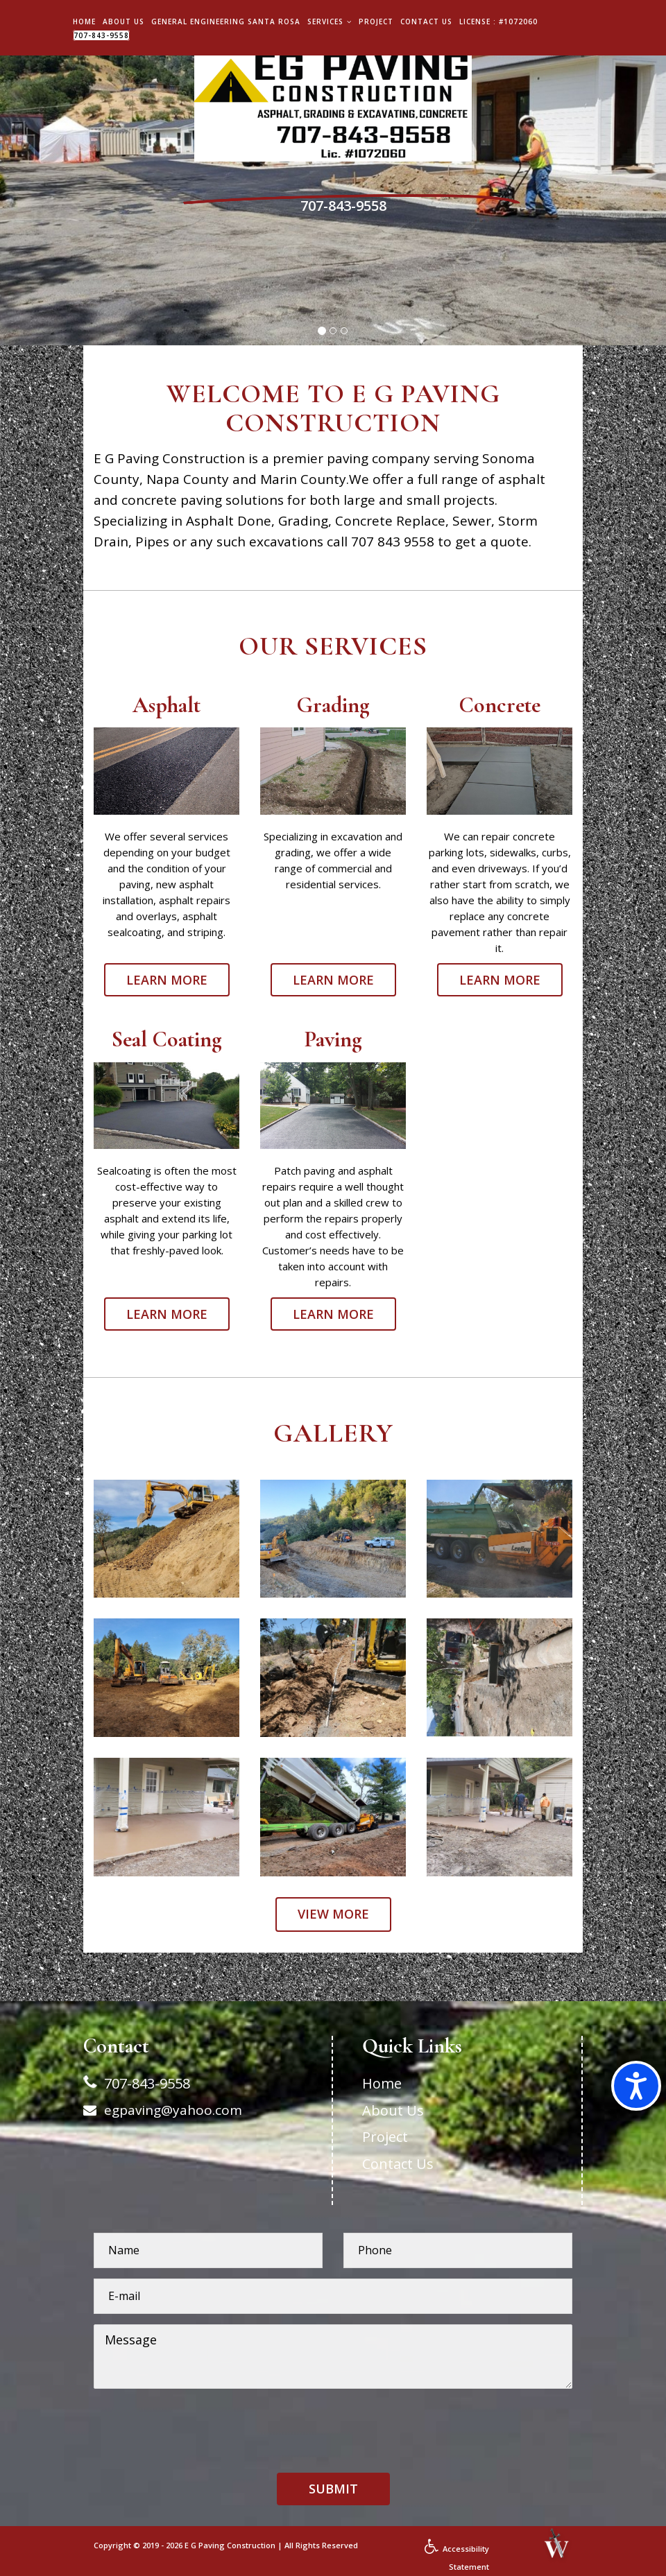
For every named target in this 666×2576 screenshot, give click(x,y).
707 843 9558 (392, 542)
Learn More (166, 979)
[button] (333, 2489)
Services (329, 21)
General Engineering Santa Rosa (225, 21)
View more (333, 1913)
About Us (123, 21)
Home (84, 21)
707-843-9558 (101, 35)
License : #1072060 (498, 21)
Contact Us (426, 21)
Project (376, 21)
